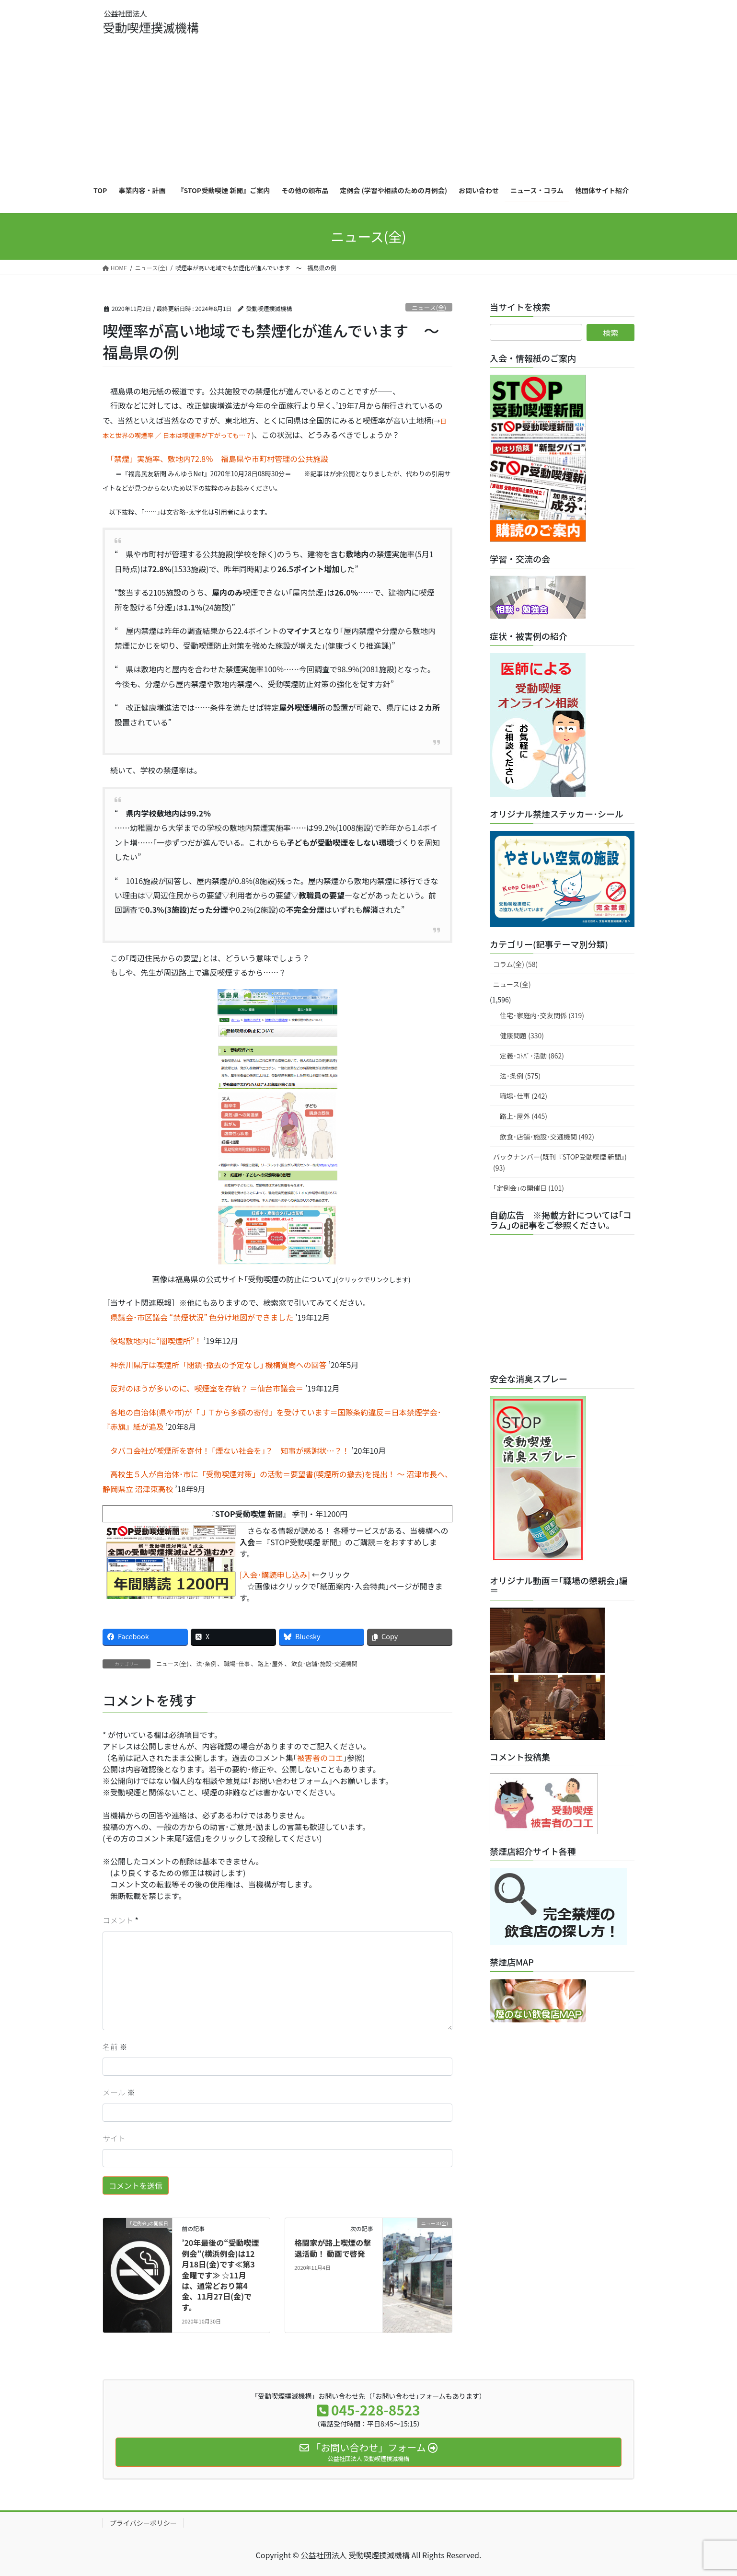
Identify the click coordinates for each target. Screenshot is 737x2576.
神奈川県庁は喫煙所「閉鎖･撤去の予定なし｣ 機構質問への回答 (215, 1364)
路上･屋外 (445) (523, 1116)
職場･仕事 (237, 1663)
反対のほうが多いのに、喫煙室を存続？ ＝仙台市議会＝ (203, 1388)
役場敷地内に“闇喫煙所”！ (152, 1340)
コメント (118, 1920)
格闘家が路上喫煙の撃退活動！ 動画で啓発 (332, 2248)
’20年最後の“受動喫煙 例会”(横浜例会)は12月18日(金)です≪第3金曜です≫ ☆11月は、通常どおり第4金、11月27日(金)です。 (220, 2274)
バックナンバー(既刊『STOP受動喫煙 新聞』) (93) (560, 1162)
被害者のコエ (320, 1757)
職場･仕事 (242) (523, 1096)
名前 (115, 2046)
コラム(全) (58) (515, 964)
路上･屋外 (271, 1663)
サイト (114, 2138)
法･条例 (206, 1663)
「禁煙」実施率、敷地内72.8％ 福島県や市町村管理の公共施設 (219, 458)
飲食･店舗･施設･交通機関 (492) (547, 1136)
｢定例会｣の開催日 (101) (528, 1188)
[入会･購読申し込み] (275, 1574)
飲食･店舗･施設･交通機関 (324, 1663)
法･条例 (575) (520, 1076)
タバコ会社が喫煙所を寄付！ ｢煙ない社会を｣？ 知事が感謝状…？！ (226, 1450)
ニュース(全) (429, 307)
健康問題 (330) (522, 1035)
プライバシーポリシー (143, 2523)
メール (119, 2092)
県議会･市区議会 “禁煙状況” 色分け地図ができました (198, 1317)
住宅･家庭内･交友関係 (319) (542, 1015)
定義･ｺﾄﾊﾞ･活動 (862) (532, 1055)
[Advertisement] (368, 103)
